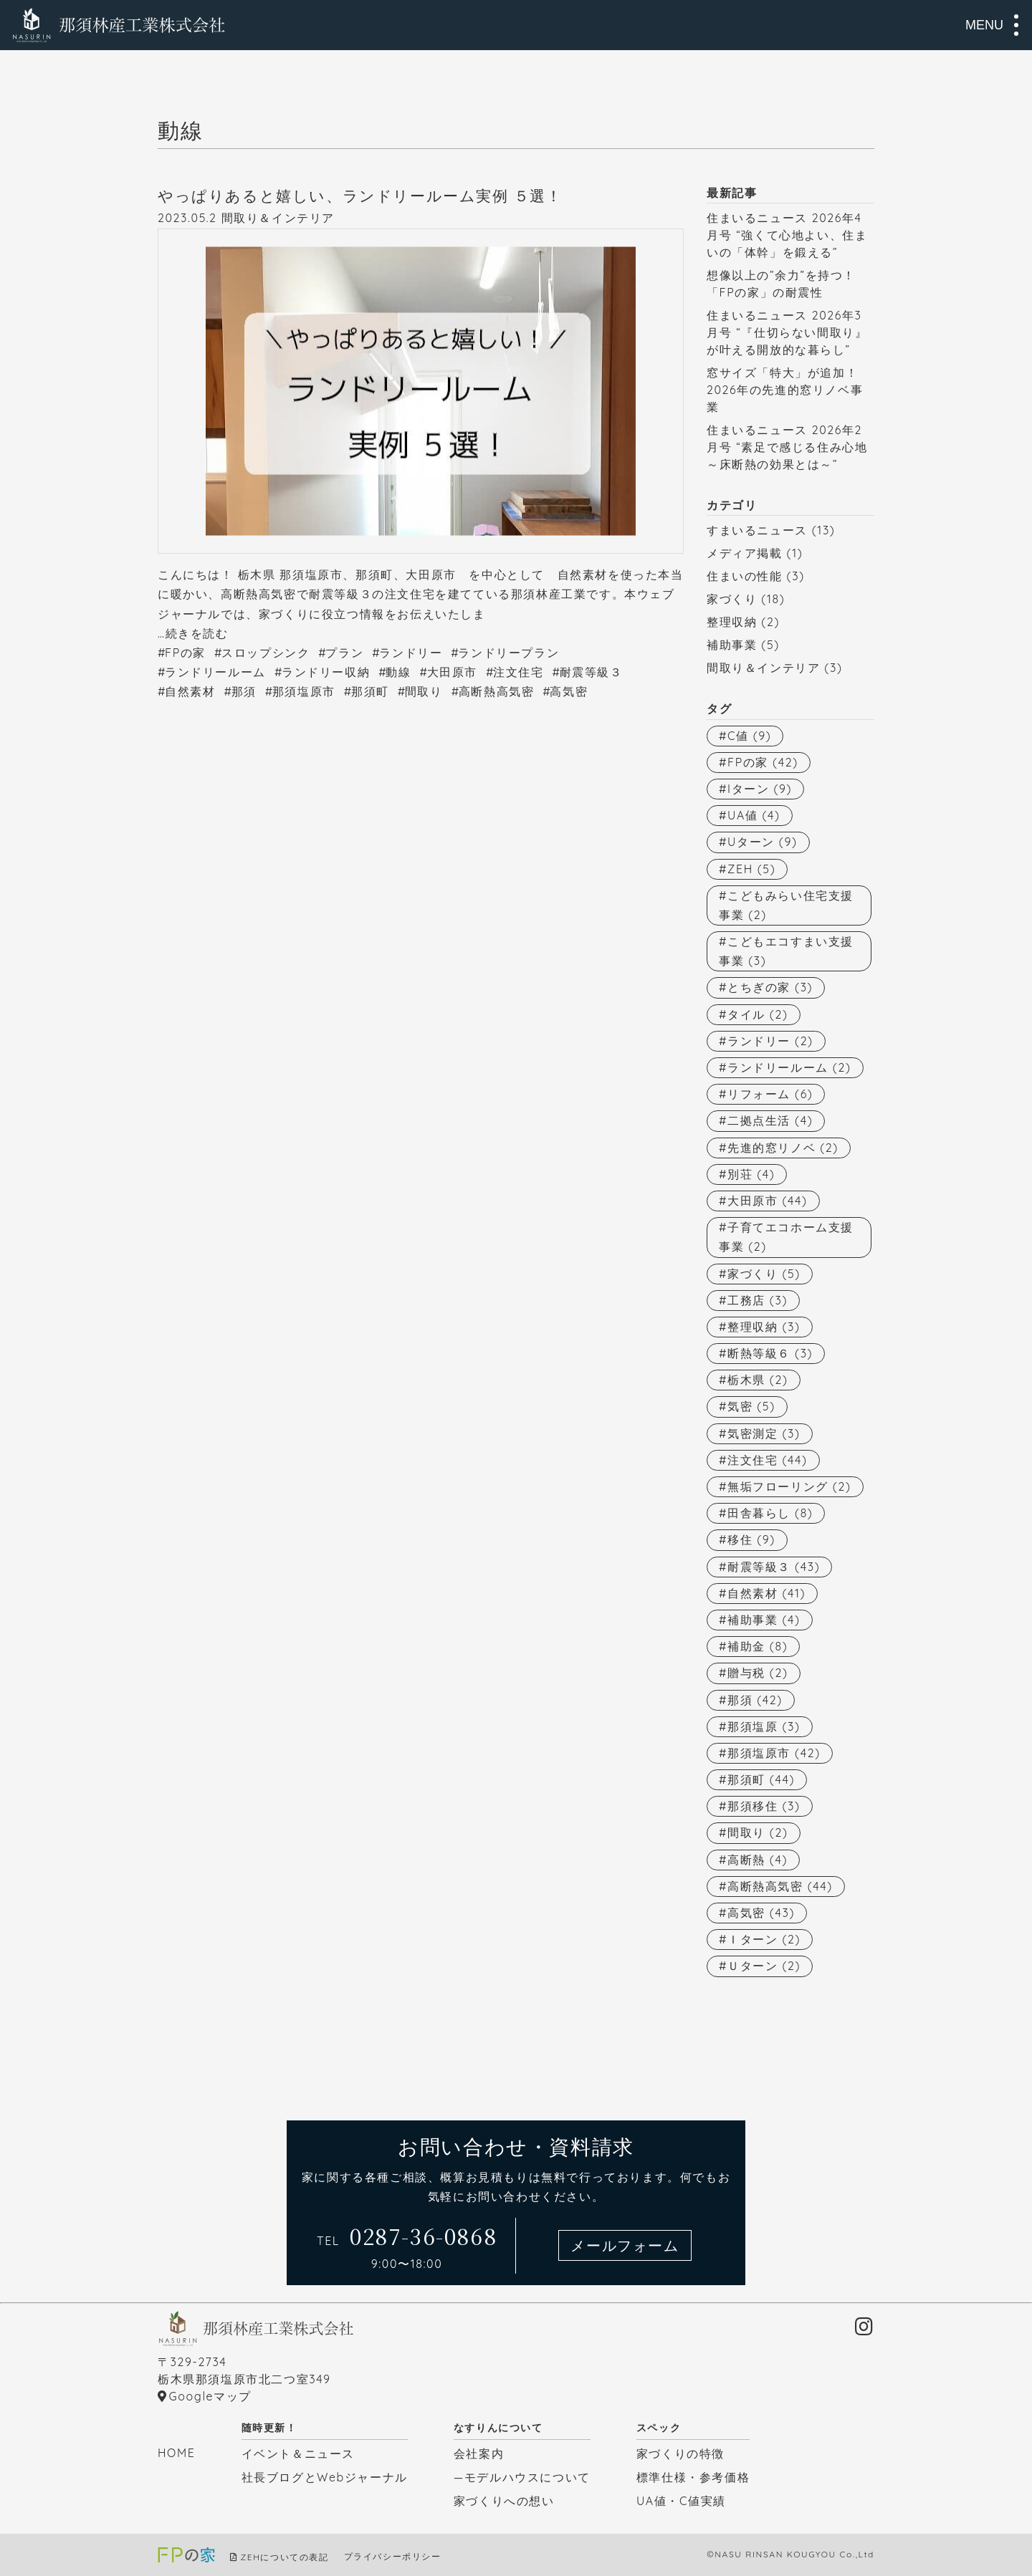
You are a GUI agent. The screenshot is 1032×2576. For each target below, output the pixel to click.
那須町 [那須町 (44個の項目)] (761, 1779)
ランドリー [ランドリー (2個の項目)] (770, 1041)
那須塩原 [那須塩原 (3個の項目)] (764, 1726)
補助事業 (732, 645)
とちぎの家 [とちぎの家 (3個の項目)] (770, 987)
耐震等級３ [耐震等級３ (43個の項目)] (773, 1566)
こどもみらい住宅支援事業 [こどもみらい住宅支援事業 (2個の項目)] (786, 905)
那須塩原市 (303, 691)
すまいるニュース (757, 530)
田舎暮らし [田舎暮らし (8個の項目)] (770, 1513)
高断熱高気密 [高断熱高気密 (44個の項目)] (780, 1886)
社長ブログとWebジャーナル (325, 2477)
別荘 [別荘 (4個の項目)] (751, 1174)
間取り (424, 691)
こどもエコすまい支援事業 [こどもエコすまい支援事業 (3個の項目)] (786, 951)
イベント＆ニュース (298, 2453)
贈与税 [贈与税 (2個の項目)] (757, 1673)
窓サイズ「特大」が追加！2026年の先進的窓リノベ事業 (785, 389)
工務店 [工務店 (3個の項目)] (757, 1300)
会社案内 (479, 2453)
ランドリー (410, 652)
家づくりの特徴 (680, 2453)
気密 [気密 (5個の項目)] (751, 1406)
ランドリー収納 (326, 672)
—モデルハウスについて (522, 2477)
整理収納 (732, 622)
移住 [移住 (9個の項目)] (751, 1539)
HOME (177, 2453)
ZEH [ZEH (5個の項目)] (751, 869)
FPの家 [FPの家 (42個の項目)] (762, 762)
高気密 (569, 691)
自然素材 (190, 691)
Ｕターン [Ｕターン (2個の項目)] (764, 1966)
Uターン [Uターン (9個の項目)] (762, 842)
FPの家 (185, 652)
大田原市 (452, 672)
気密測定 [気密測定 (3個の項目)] (764, 1433)
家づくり (732, 599)
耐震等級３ (591, 672)
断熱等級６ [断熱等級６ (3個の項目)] (770, 1353)
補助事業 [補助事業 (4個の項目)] (764, 1620)
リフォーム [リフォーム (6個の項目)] (770, 1094)
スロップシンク (265, 652)
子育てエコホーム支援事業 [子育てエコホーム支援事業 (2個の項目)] (786, 1237)
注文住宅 (518, 672)
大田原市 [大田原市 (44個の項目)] (767, 1200)
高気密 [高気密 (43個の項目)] (761, 1912)
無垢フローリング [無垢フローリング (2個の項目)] (789, 1486)
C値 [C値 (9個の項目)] (749, 736)
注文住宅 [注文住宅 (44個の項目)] (767, 1460)
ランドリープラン (508, 652)
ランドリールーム (215, 672)
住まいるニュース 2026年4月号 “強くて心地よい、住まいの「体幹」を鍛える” (787, 235)
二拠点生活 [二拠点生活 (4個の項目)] (770, 1120)
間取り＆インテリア (278, 218)
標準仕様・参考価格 (693, 2477)
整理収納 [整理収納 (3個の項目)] (764, 1327)
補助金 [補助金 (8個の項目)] (757, 1646)
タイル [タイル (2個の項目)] (757, 1014)
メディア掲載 (745, 553)
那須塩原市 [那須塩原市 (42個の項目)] (774, 1753)
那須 (244, 691)
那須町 (370, 691)
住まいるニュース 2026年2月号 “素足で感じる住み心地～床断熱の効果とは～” (787, 447)
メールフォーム (624, 2245)
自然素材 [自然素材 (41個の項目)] (766, 1593)
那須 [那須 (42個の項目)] (755, 1700)
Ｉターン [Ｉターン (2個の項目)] (764, 1939)
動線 (398, 672)
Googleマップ (210, 2396)
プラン (344, 652)
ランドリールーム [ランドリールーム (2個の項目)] (789, 1067)
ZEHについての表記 (285, 2557)
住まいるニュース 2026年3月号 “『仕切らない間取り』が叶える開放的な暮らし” (787, 332)
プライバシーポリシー (392, 2557)
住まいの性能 (745, 576)
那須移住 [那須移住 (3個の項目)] (764, 1806)
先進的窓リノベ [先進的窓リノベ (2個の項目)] (782, 1147)
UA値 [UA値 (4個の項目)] (753, 815)
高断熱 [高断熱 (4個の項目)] (757, 1859)
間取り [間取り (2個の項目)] (757, 1832)
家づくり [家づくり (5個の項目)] (764, 1274)
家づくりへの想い (504, 2501)
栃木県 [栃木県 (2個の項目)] (757, 1380)
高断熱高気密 (497, 691)
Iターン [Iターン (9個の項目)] (759, 789)
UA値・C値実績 (681, 2501)
